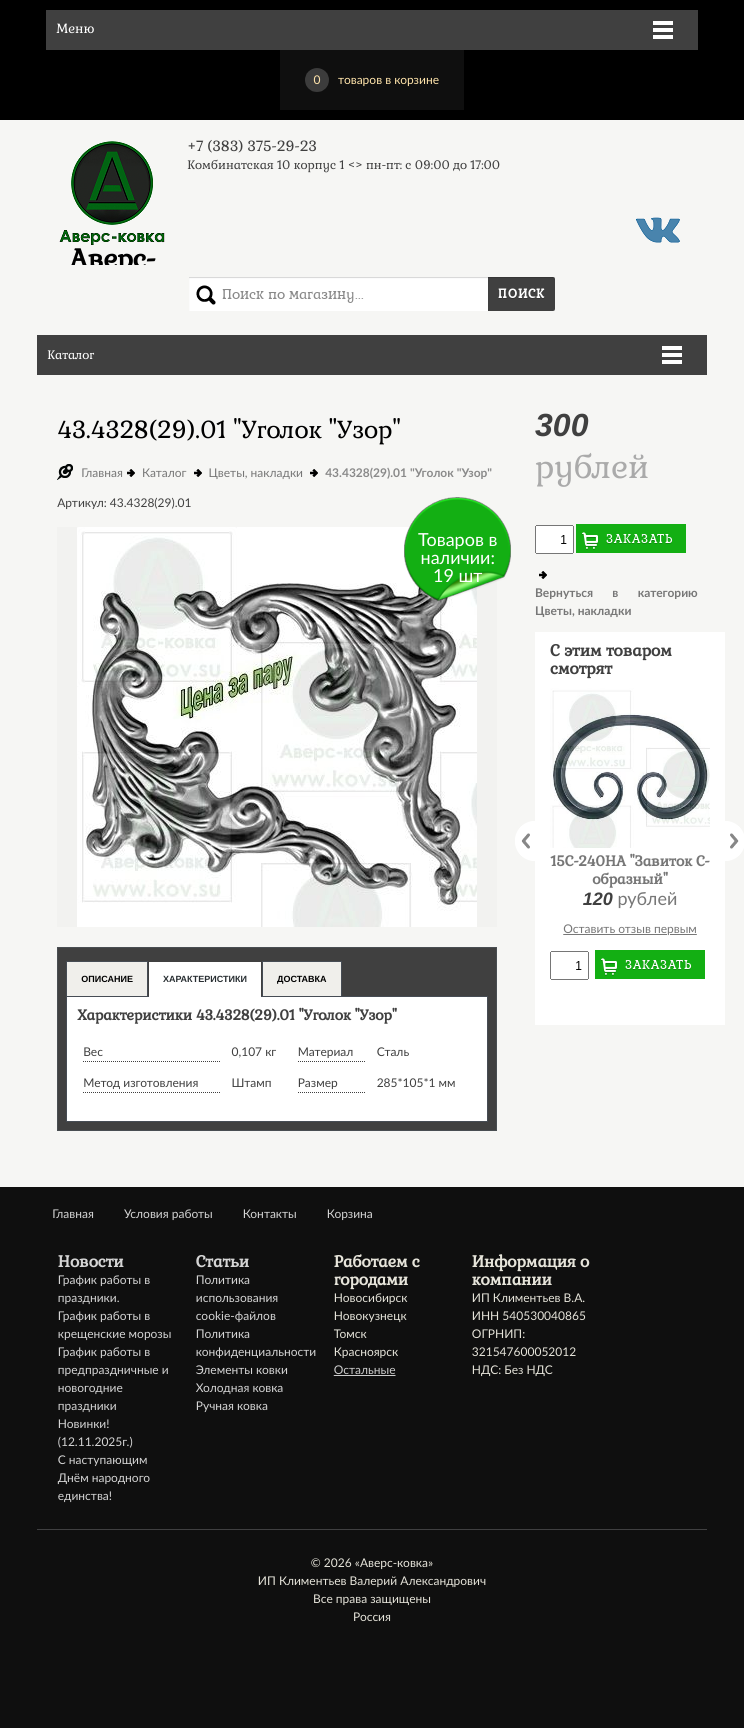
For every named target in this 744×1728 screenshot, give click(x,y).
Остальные (365, 1369)
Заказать (640, 539)
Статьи (222, 1262)
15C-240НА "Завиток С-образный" (630, 871)
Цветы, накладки (256, 472)
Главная (102, 472)
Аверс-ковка (112, 201)
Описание (107, 979)
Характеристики (205, 979)
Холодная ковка (240, 1387)
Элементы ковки (242, 1369)
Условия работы (168, 1213)
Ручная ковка (232, 1405)
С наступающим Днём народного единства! (104, 1477)
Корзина (350, 1213)
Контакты (270, 1213)
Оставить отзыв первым (630, 928)
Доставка (302, 979)
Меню (75, 29)
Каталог (70, 355)
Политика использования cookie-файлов (237, 1297)
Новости (91, 1262)
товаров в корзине (372, 80)
